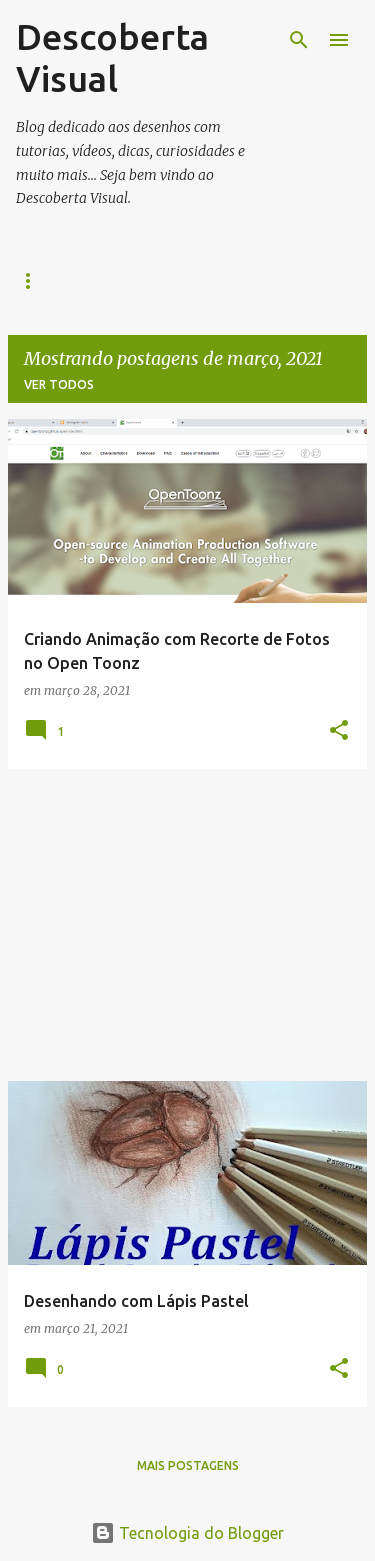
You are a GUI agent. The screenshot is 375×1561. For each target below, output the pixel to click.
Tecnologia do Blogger (187, 1533)
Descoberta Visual (112, 57)
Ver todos (59, 384)
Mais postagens (188, 1465)
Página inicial (63, 280)
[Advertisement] (187, 925)
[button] (339, 731)
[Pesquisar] (299, 40)
